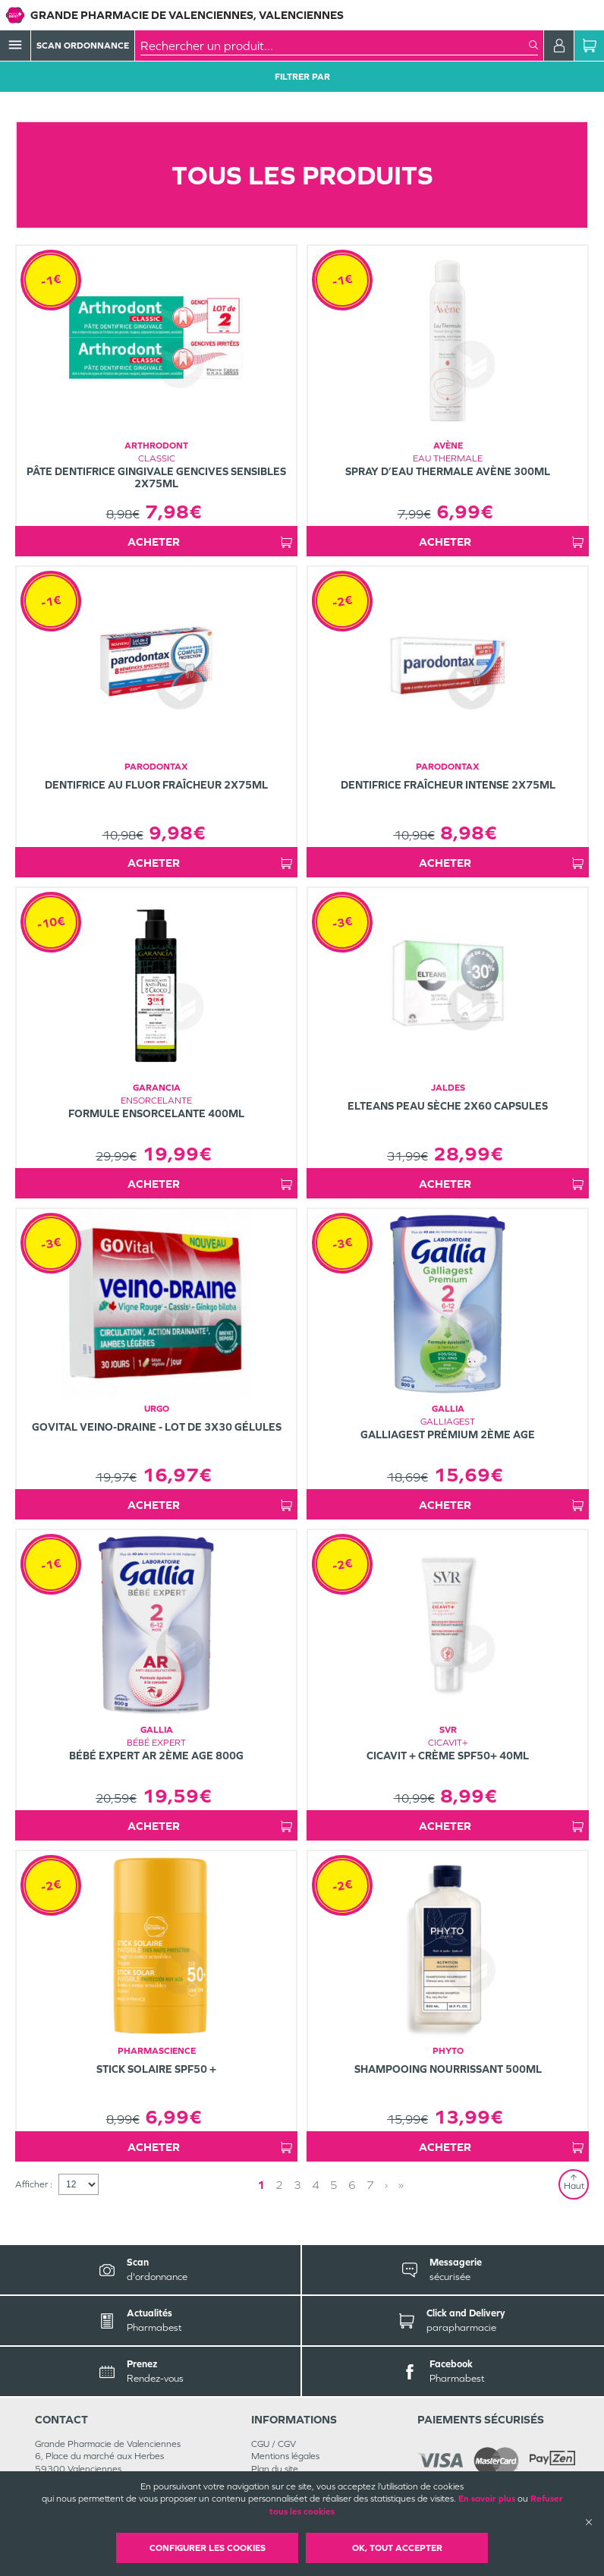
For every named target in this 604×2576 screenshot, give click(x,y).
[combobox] (334, 45)
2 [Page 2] (279, 2184)
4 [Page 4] (315, 2184)
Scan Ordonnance (82, 45)
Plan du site (274, 2469)
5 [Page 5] (334, 2184)
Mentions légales (285, 2456)
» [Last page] (401, 2184)
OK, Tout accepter (397, 2548)
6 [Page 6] (352, 2184)
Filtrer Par (302, 76)
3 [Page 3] (297, 2184)
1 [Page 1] (261, 2184)
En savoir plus (486, 2498)
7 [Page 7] (370, 2184)
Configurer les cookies (207, 2548)
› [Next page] (386, 2184)
